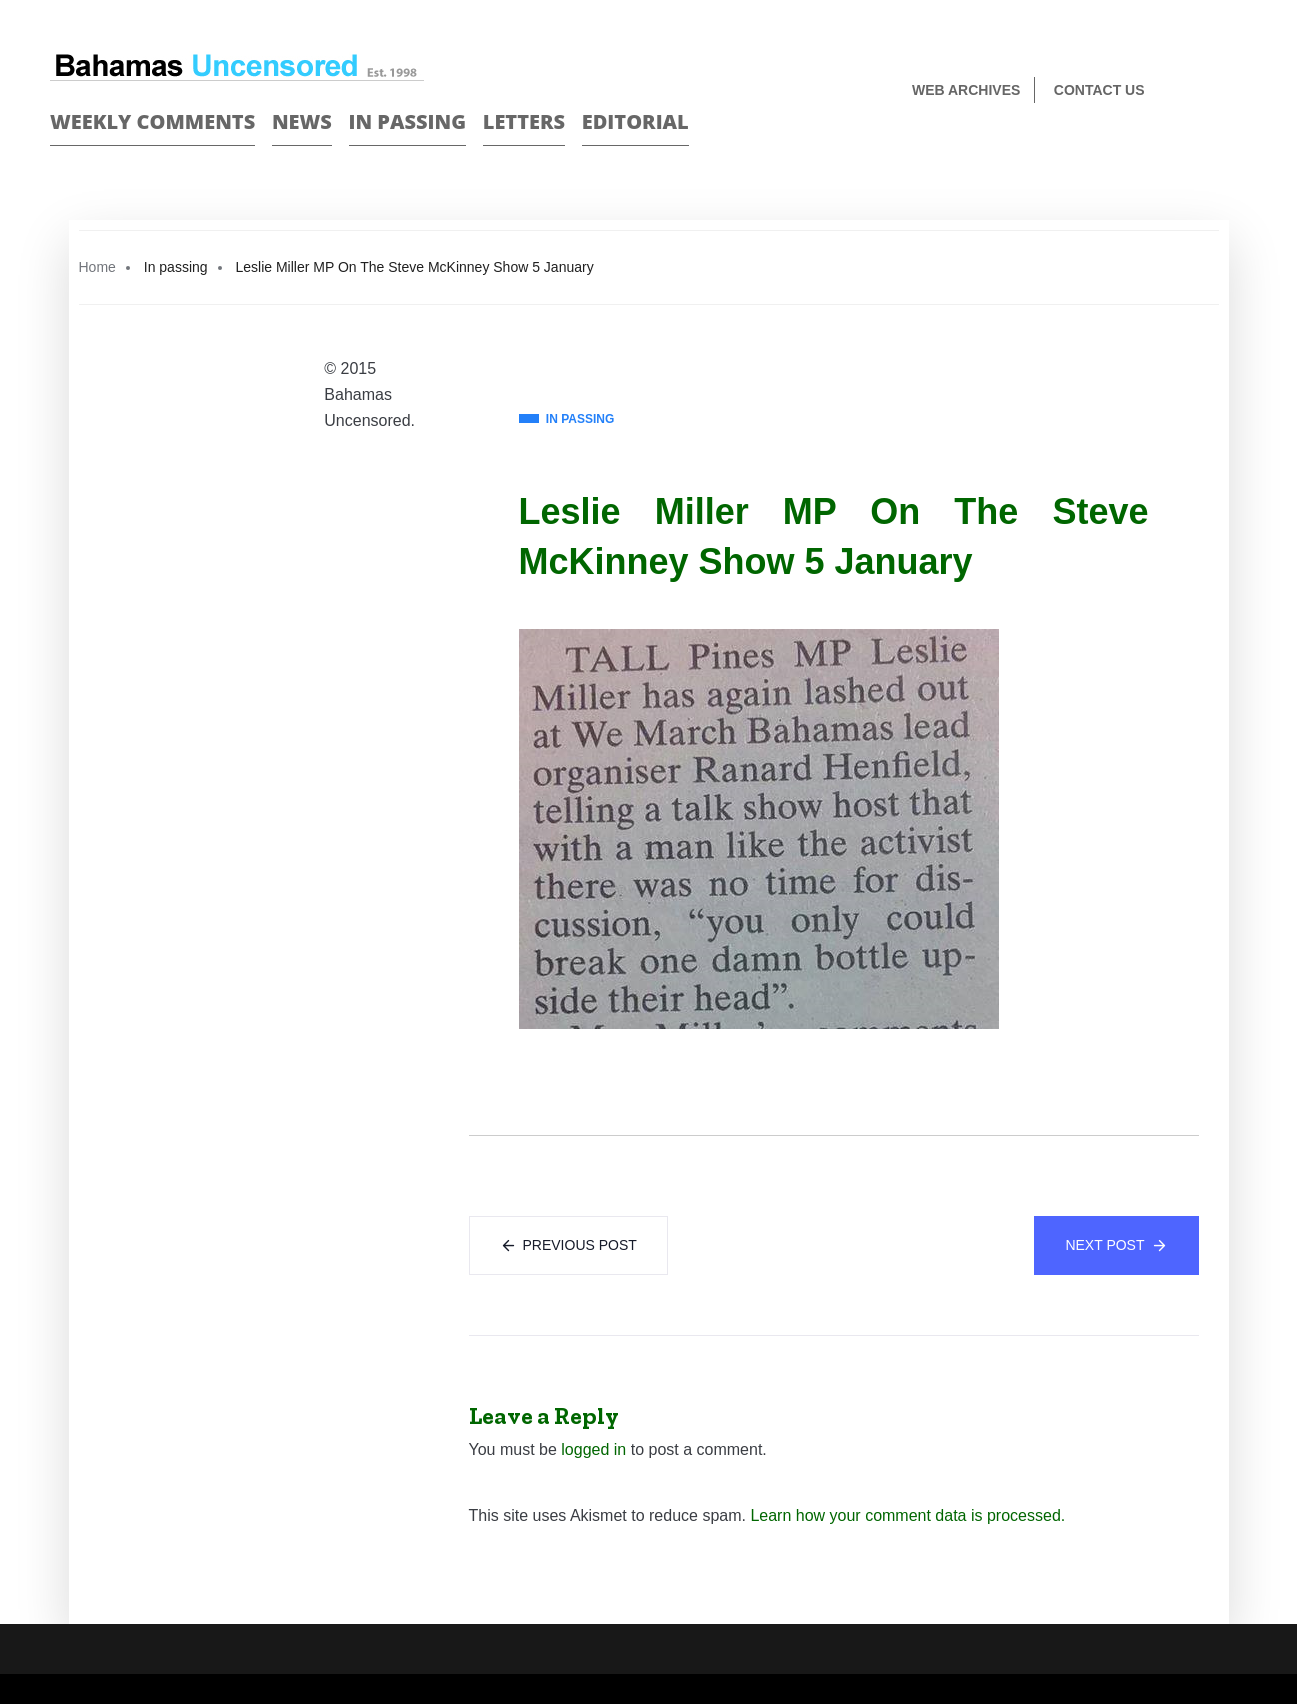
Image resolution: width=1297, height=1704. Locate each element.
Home (97, 267)
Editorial (635, 121)
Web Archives (966, 90)
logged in (593, 1449)
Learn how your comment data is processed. (907, 1515)
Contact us (1099, 90)
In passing (408, 121)
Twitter (1238, 91)
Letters (524, 121)
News (302, 121)
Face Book (1203, 91)
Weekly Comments (152, 121)
